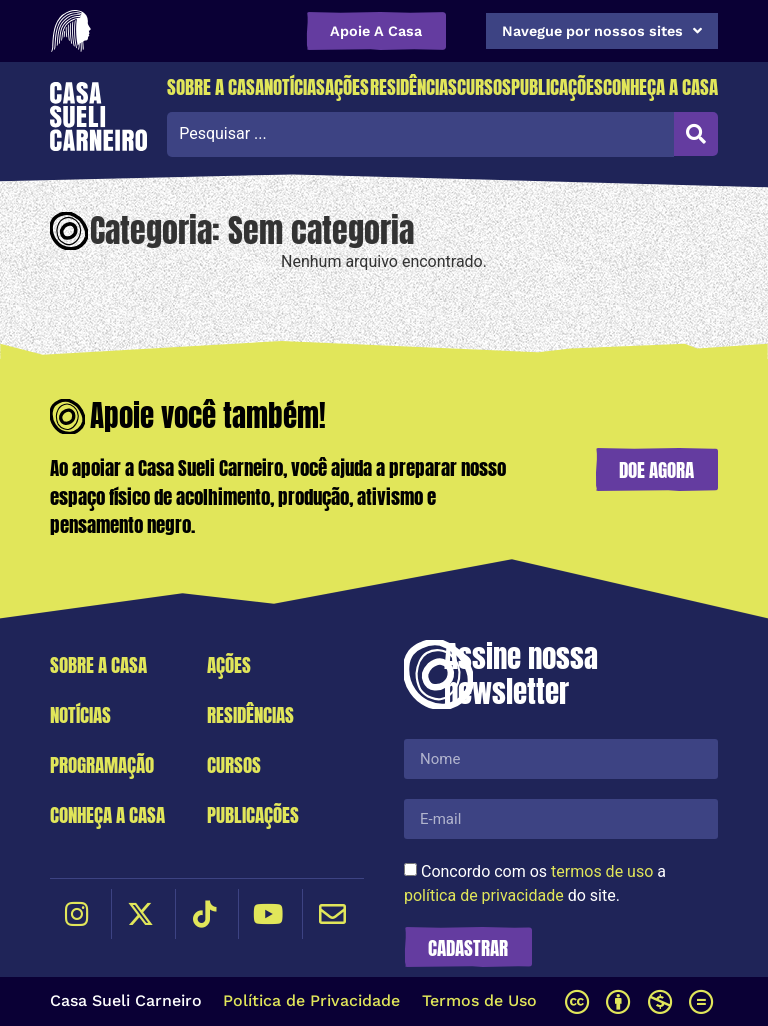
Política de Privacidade (311, 1000)
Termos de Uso (479, 1000)
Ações (347, 87)
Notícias (294, 87)
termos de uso (602, 871)
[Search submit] (696, 134)
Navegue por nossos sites (602, 31)
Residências (413, 87)
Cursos (484, 87)
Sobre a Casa (215, 87)
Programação (102, 764)
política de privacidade (484, 895)
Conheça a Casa (660, 87)
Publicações (557, 87)
